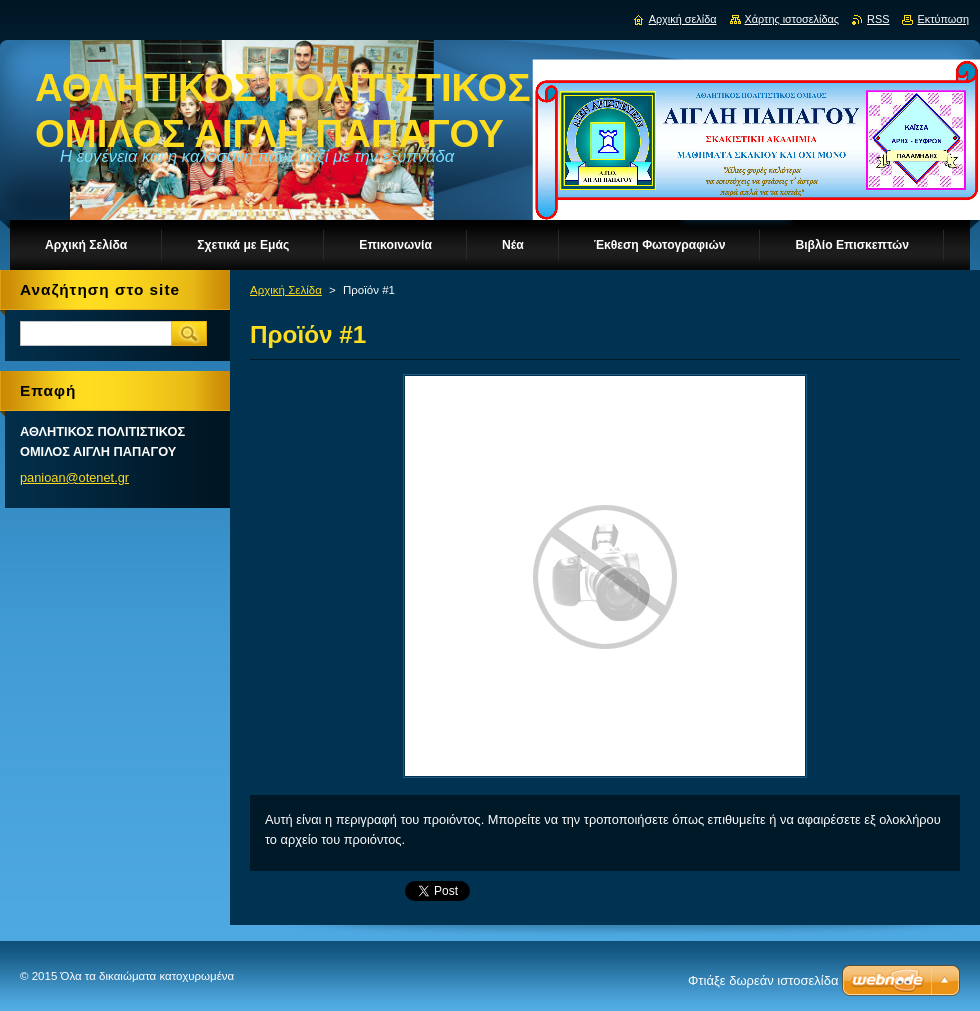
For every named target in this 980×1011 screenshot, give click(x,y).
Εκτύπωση (943, 19)
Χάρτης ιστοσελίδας (792, 19)
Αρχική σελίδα (683, 19)
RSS (878, 19)
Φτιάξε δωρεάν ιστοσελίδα (763, 980)
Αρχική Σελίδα (286, 290)
